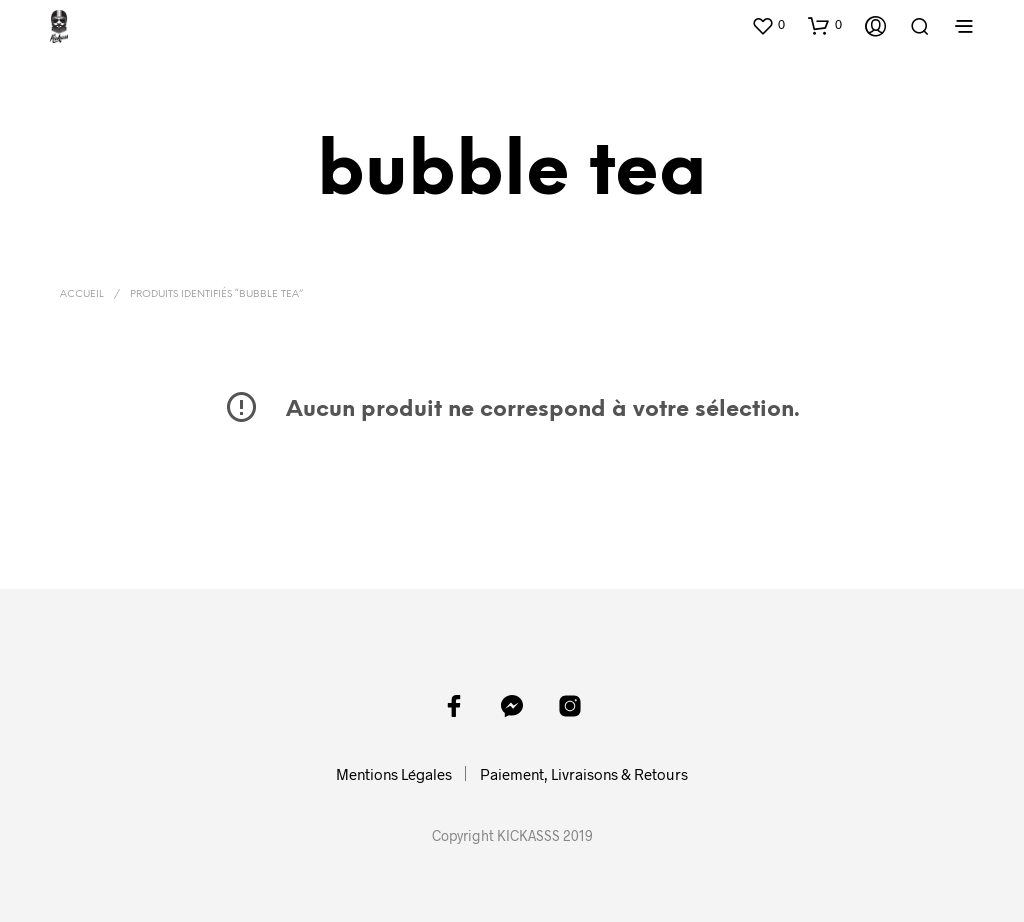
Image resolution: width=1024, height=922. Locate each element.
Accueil (82, 294)
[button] (768, 25)
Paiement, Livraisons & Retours (584, 774)
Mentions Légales (394, 774)
